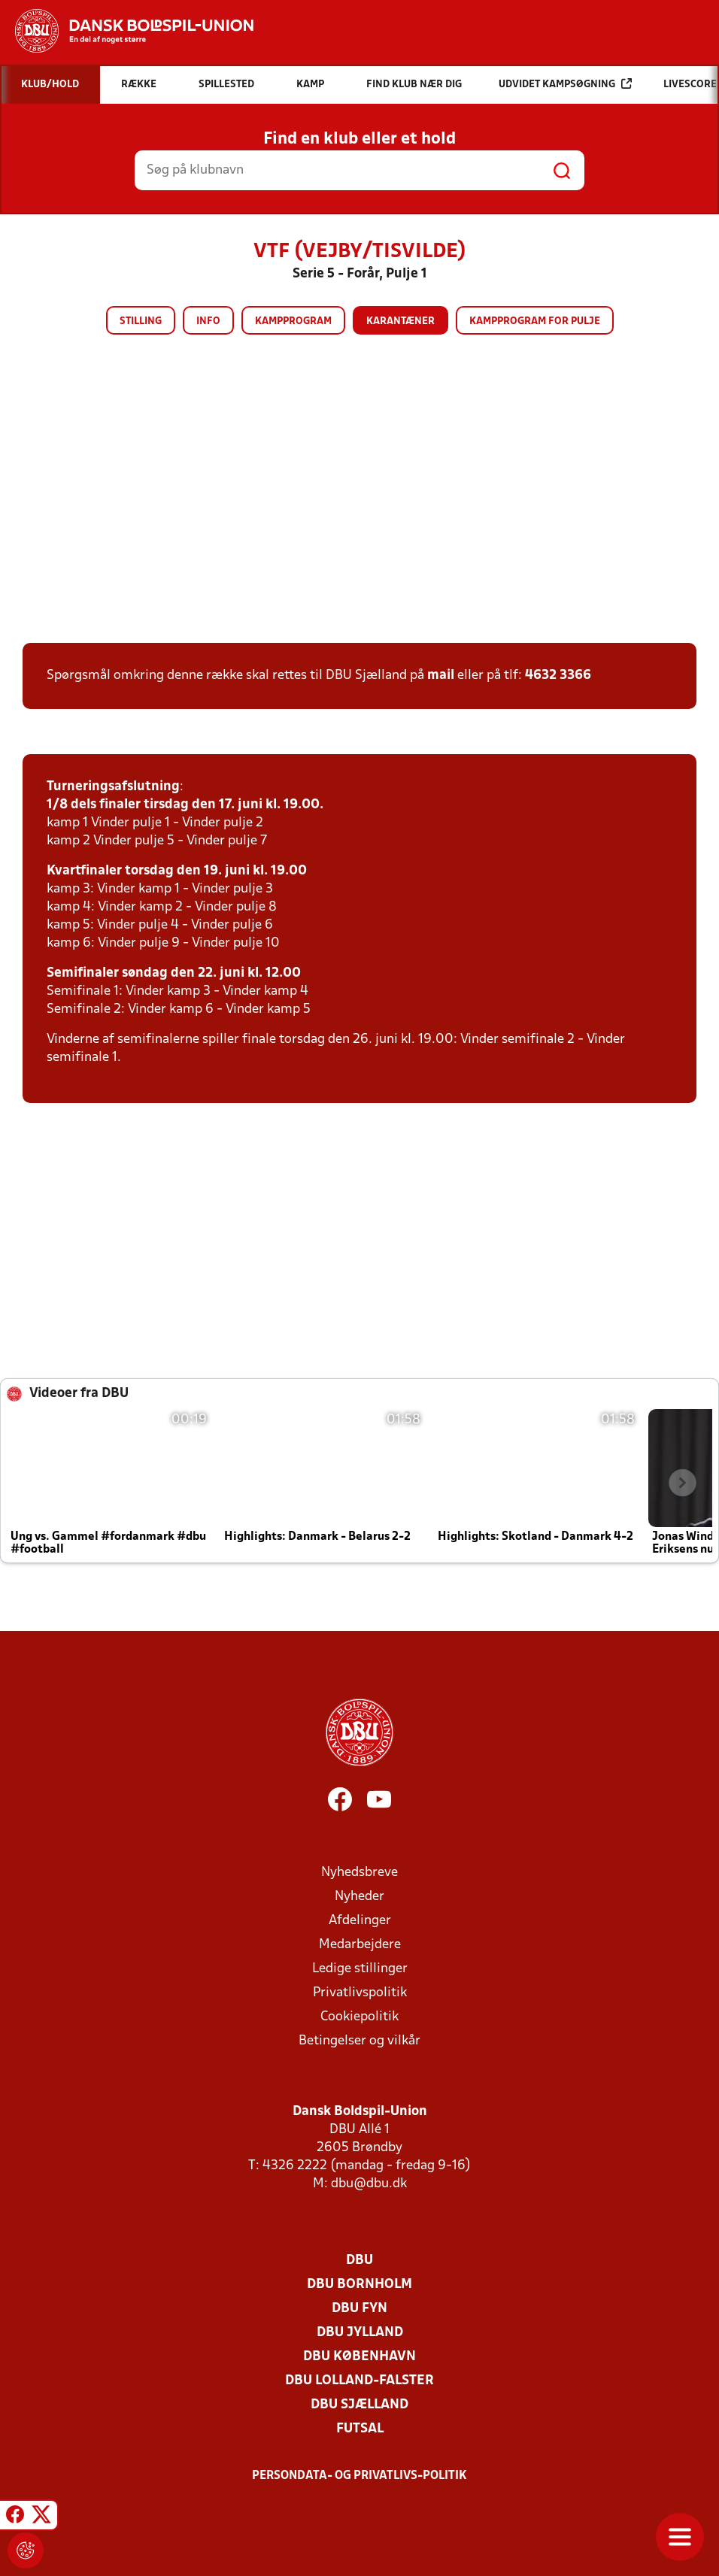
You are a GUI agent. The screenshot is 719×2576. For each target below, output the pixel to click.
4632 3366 (558, 675)
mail (440, 675)
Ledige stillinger (360, 1968)
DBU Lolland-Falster (359, 2380)
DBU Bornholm (359, 2284)
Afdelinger (360, 1920)
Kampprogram (293, 321)
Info (208, 321)
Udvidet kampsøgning (565, 83)
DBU (359, 2260)
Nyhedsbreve (359, 1872)
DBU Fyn (359, 2308)
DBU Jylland (360, 2332)
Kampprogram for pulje (534, 321)
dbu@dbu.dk (369, 2183)
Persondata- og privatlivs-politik (359, 2476)
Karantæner (400, 321)
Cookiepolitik (359, 2017)
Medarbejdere (360, 1944)
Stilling (141, 321)
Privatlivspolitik (360, 1993)
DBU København (359, 2356)
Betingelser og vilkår (359, 2041)
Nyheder (359, 1896)
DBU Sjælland (359, 2405)
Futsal (360, 2429)
